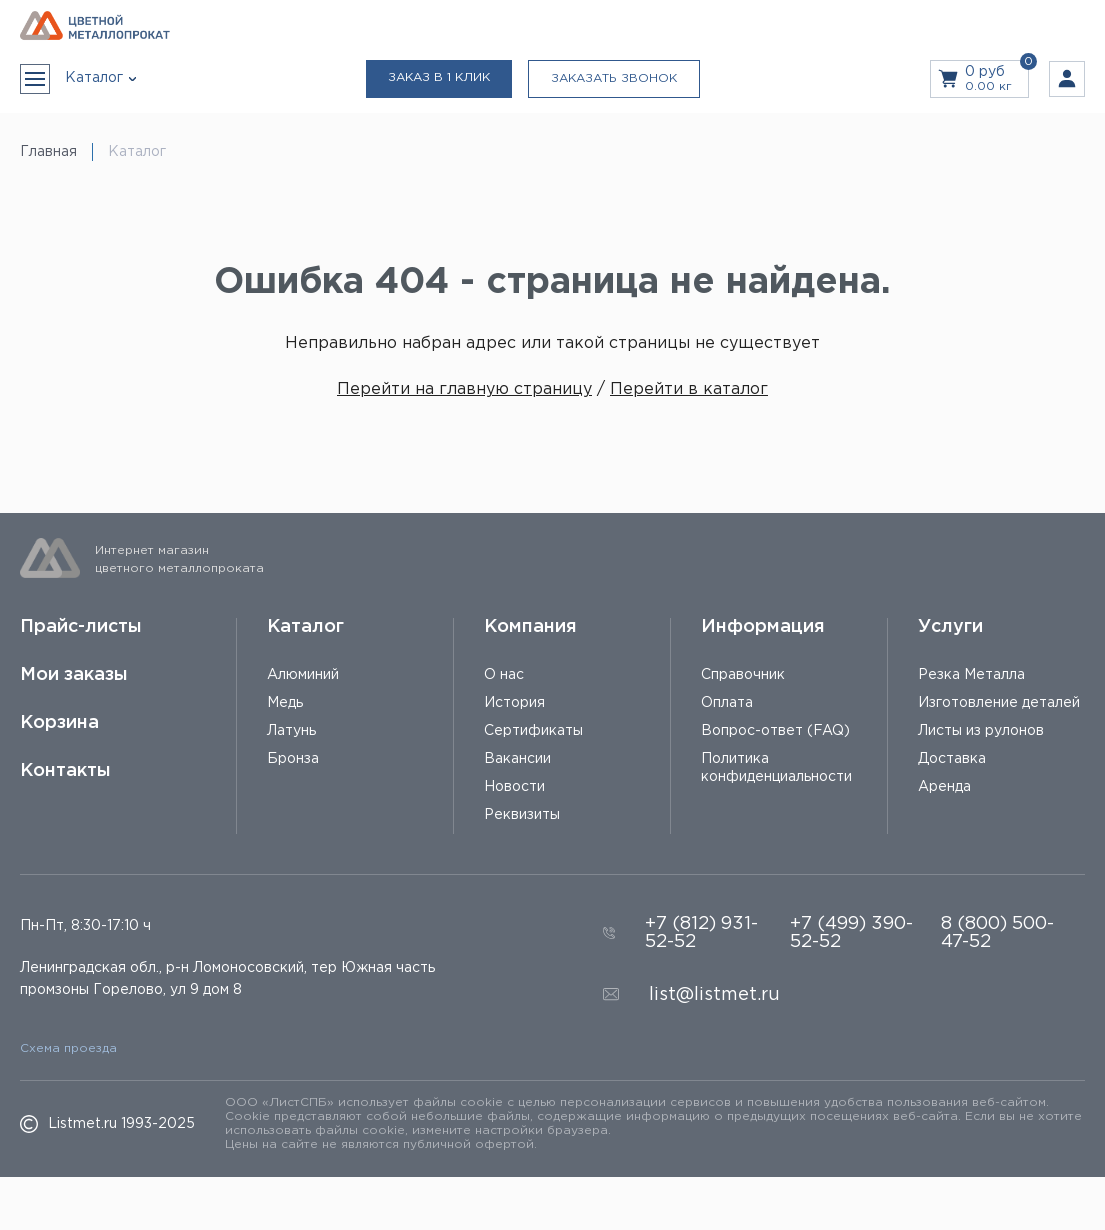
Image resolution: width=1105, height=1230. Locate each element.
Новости (514, 787)
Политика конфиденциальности (776, 768)
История (514, 703)
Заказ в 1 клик (439, 77)
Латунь (291, 731)
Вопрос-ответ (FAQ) (775, 731)
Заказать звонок (614, 78)
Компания (530, 627)
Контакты (65, 771)
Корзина (59, 723)
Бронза (293, 759)
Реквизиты (522, 815)
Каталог (305, 627)
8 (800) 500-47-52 (997, 933)
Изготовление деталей (999, 703)
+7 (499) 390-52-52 (851, 933)
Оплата (727, 703)
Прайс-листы (81, 627)
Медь (285, 703)
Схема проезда (68, 1048)
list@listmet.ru (714, 995)
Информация (763, 627)
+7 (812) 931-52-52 (701, 933)
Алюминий (303, 675)
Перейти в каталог (689, 389)
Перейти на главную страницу (464, 389)
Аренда (944, 787)
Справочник (743, 675)
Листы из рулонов (981, 731)
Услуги (950, 627)
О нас (504, 675)
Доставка (952, 759)
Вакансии (517, 759)
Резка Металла (971, 675)
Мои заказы (74, 675)
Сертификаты (533, 731)
